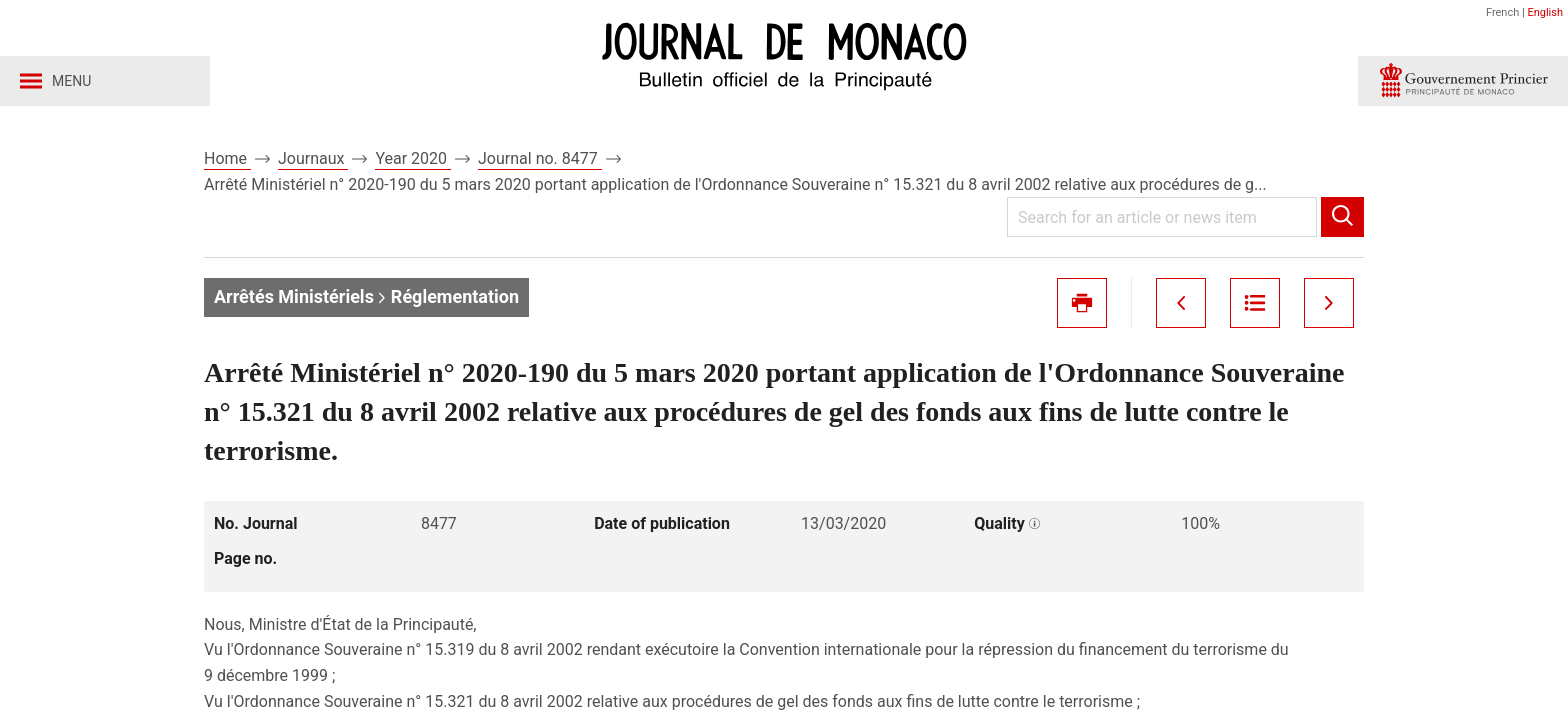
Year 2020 (413, 158)
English (1545, 12)
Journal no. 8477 (540, 158)
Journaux (313, 158)
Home (227, 158)
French (1502, 12)
